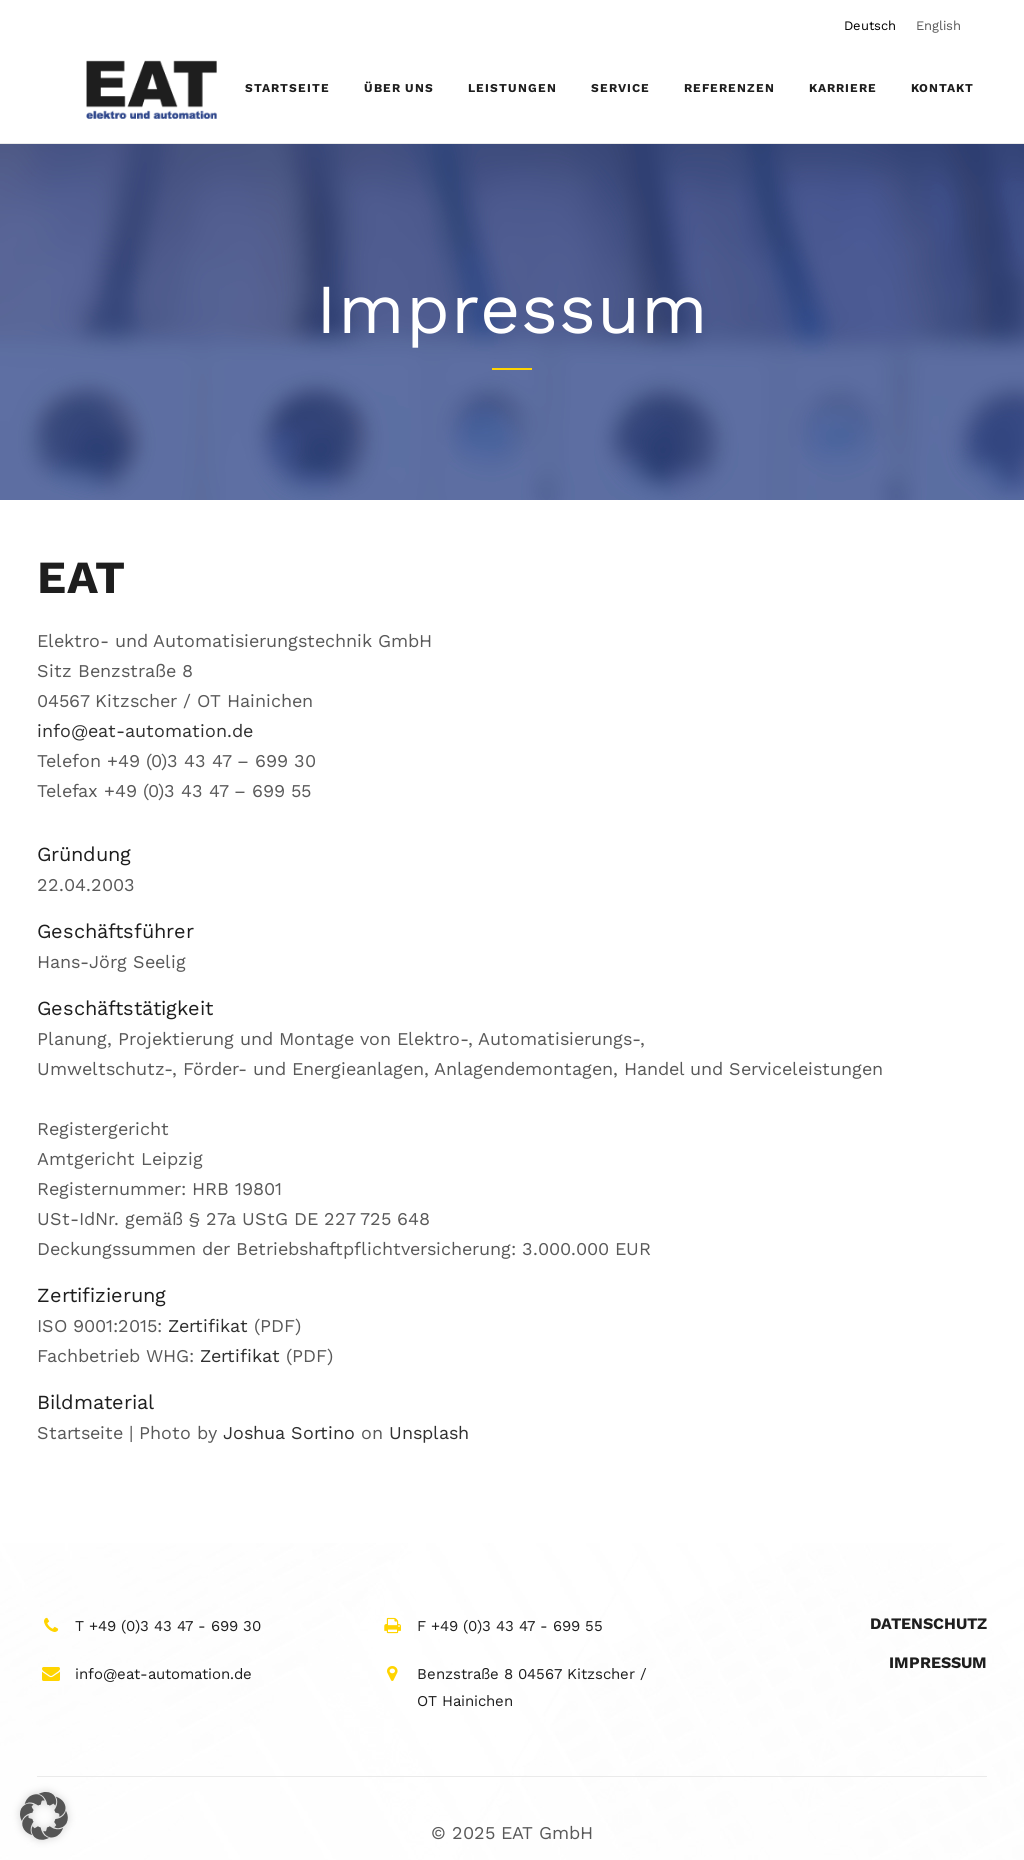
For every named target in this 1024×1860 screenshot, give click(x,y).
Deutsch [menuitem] (870, 25)
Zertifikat (208, 1325)
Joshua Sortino (289, 1432)
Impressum (938, 1662)
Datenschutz (928, 1623)
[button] (44, 1816)
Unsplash (429, 1432)
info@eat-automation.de (145, 730)
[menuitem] (870, 25)
